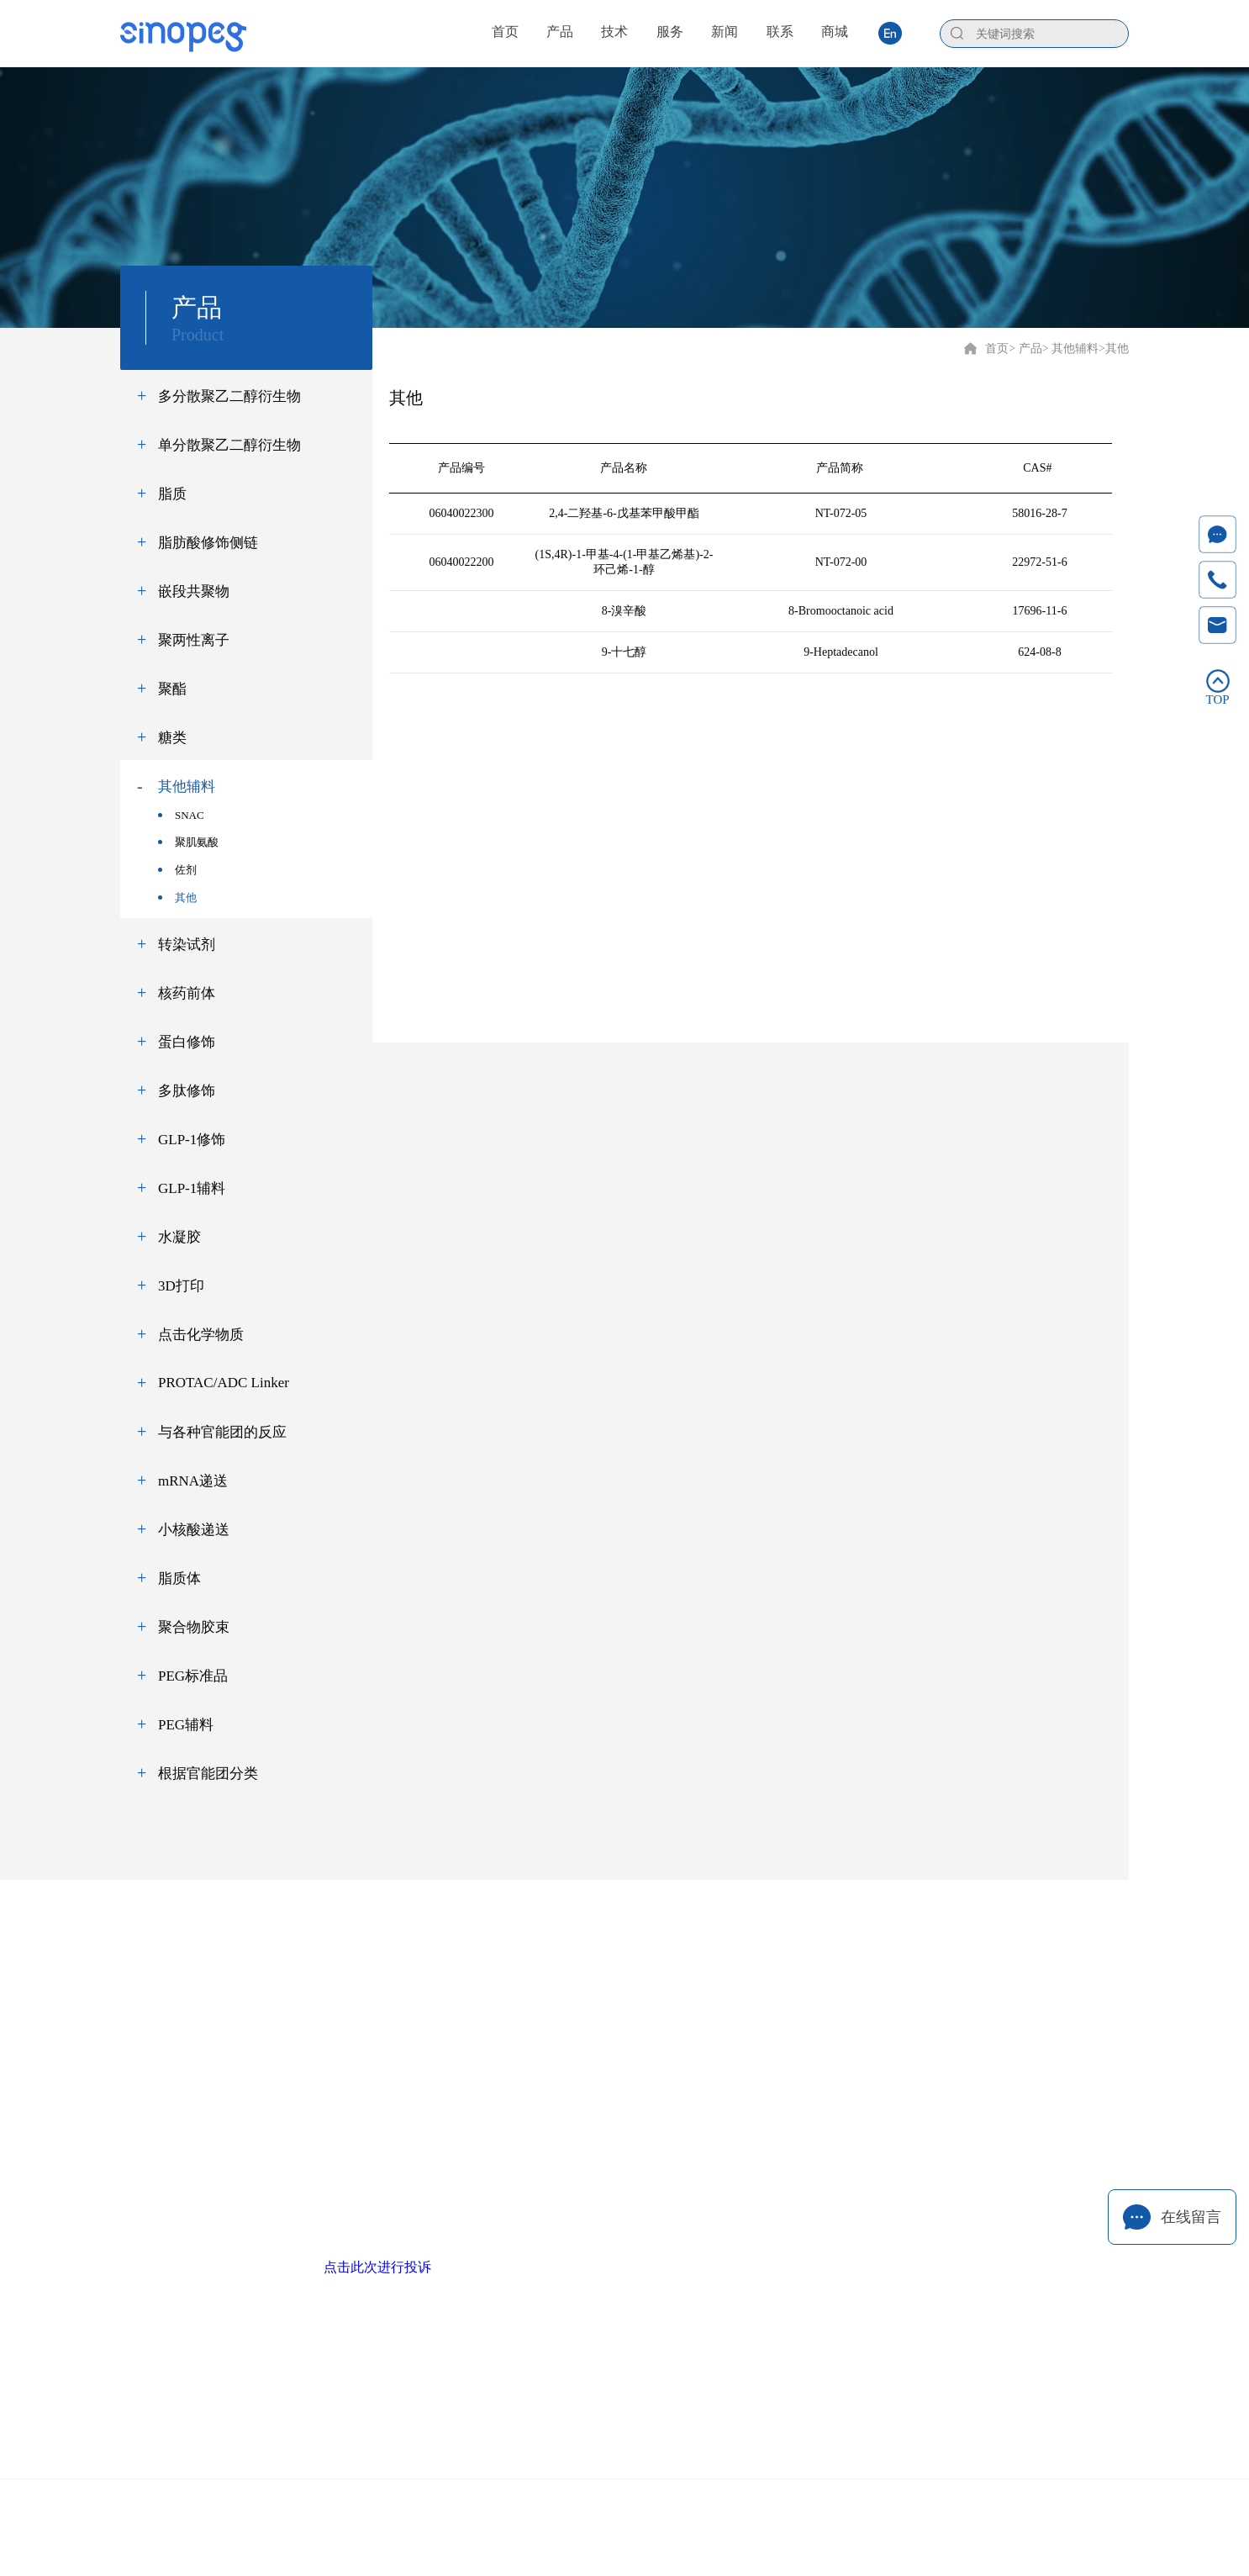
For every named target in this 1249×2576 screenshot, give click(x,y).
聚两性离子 (193, 640)
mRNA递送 (193, 1481)
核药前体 (186, 993)
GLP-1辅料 (191, 1188)
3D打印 (181, 1286)
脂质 (172, 494)
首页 (997, 348)
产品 (493, 1957)
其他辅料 (186, 786)
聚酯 (172, 689)
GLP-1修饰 (191, 1140)
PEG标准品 (193, 1676)
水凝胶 (179, 1237)
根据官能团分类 (208, 1774)
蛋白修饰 (186, 1042)
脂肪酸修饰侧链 (208, 543)
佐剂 (177, 869)
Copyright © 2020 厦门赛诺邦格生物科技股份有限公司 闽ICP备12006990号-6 (625, 2513)
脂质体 (179, 1578)
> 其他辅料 (1070, 348)
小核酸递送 (193, 1530)
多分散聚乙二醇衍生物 (229, 396)
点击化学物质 (201, 1335)
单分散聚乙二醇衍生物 (229, 445)
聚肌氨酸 (188, 842)
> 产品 (1025, 348)
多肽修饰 (186, 1091)
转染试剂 (186, 945)
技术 (581, 1957)
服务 (668, 1957)
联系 (843, 1957)
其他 (177, 897)
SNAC (181, 815)
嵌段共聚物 (193, 591)
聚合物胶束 (193, 1627)
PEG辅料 (185, 1725)
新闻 (755, 1957)
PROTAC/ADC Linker (223, 1383)
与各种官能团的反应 (222, 1432)
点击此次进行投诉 (377, 2267)
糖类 (172, 738)
